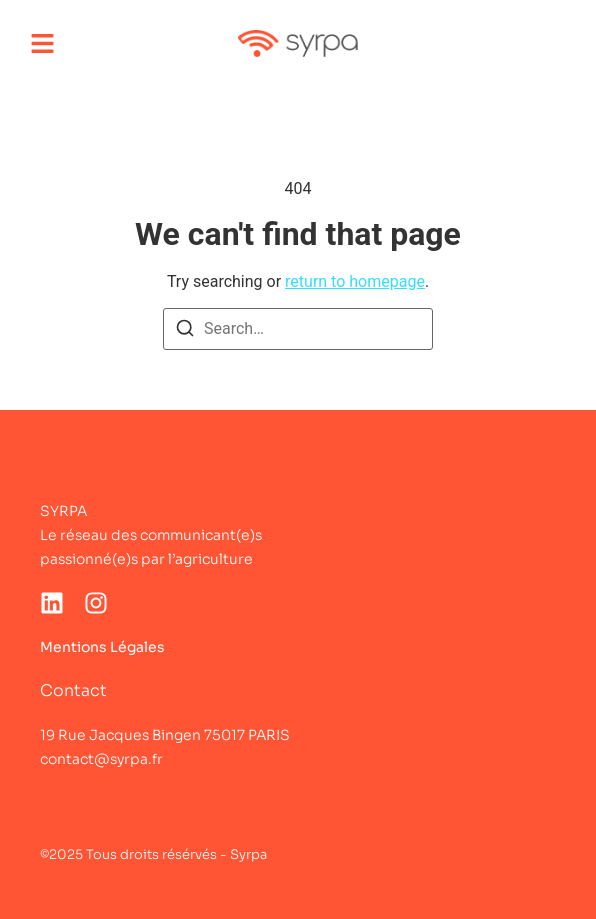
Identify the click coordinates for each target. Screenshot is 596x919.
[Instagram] (96, 603)
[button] (42, 43)
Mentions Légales (102, 647)
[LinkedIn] (52, 603)
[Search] (185, 331)
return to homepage (355, 281)
